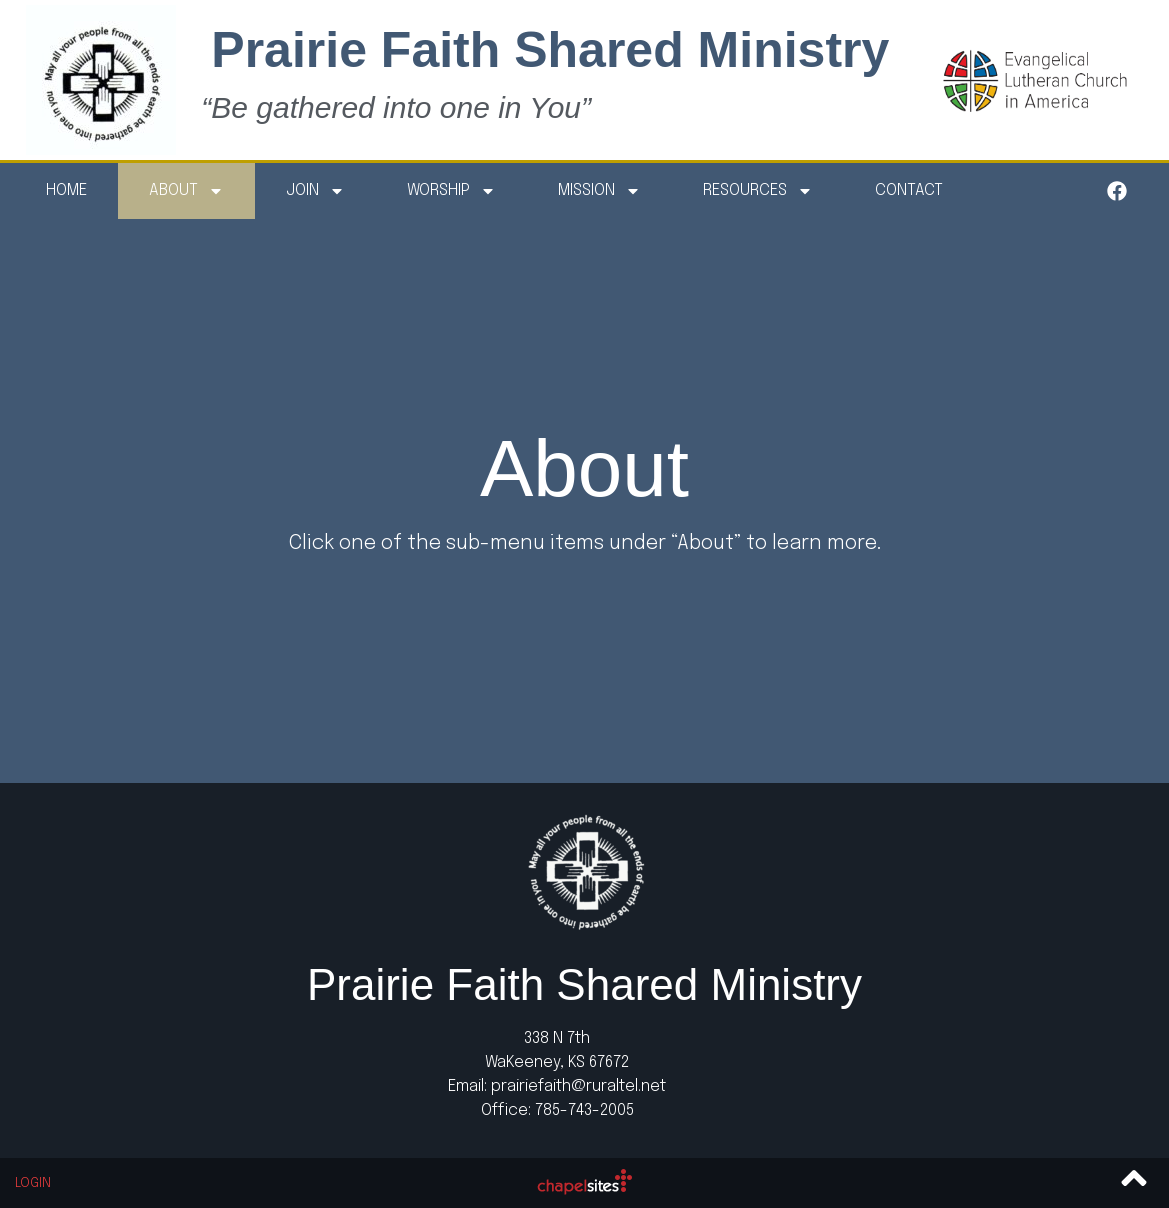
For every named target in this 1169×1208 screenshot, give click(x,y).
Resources (758, 191)
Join (315, 191)
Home (66, 190)
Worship (451, 191)
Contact (909, 190)
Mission (599, 191)
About (186, 191)
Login (33, 1183)
